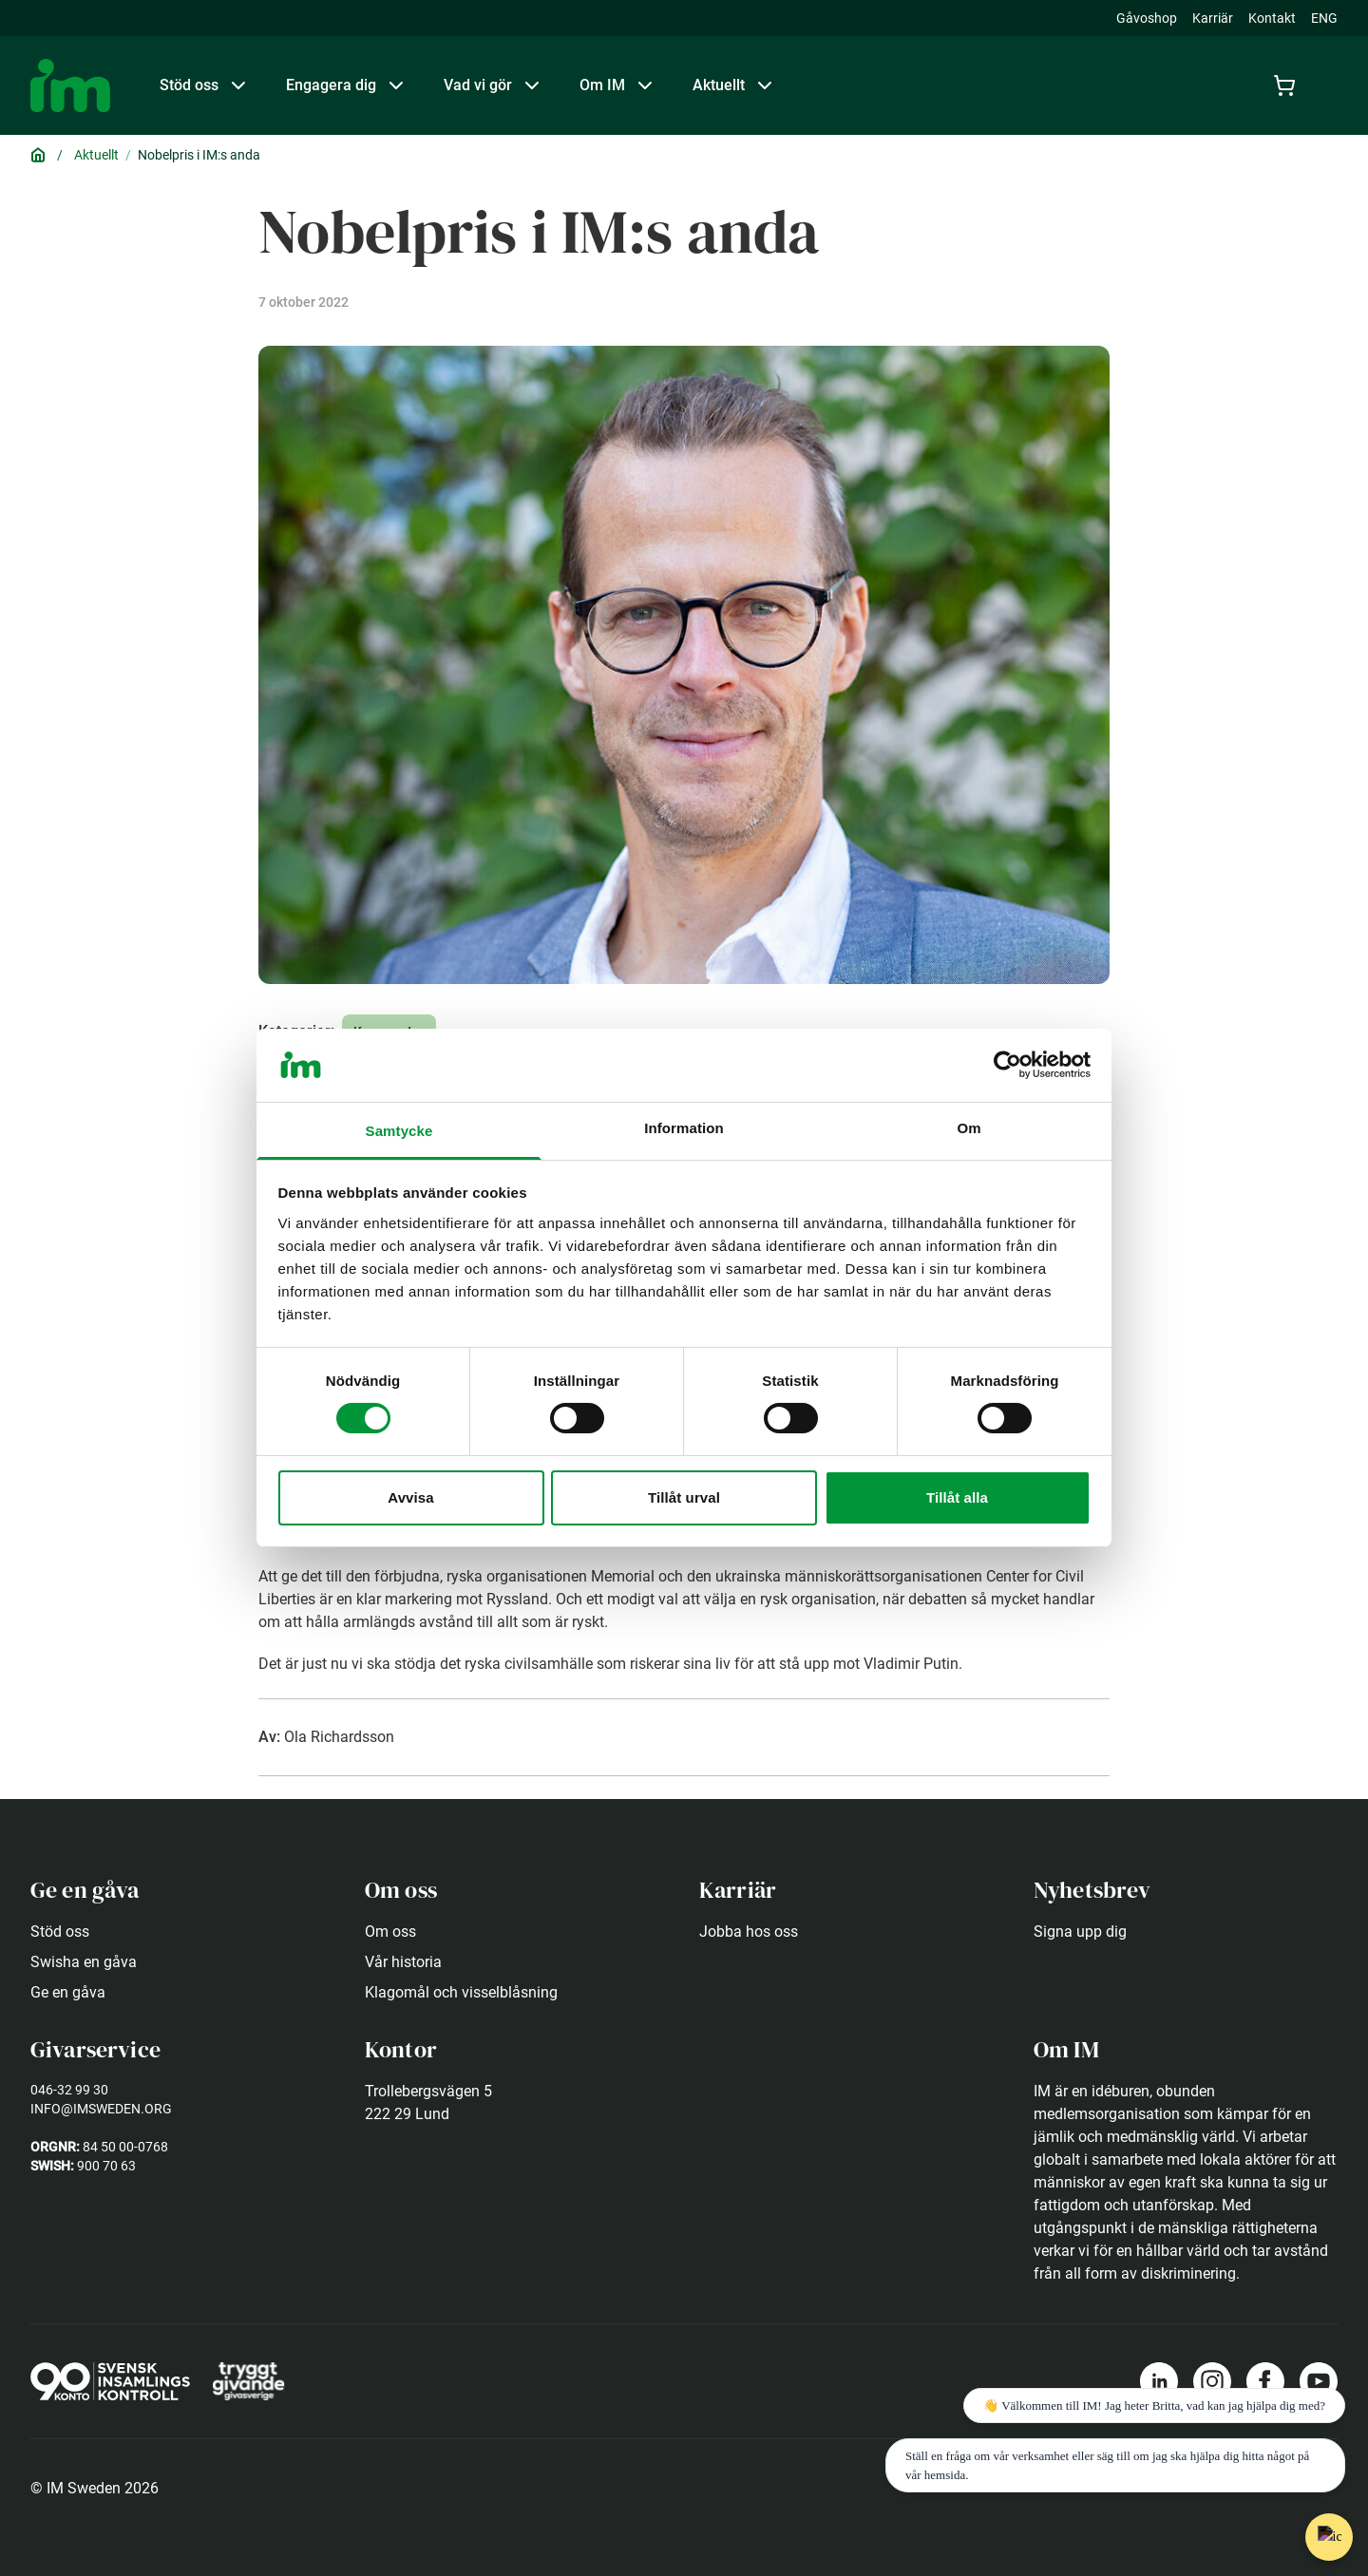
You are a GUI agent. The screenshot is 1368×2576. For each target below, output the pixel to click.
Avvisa (410, 1497)
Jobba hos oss (748, 1932)
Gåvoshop (1146, 18)
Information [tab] (684, 1128)
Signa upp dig (1080, 1932)
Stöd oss (59, 1932)
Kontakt (1272, 18)
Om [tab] (968, 1128)
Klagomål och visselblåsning (461, 1992)
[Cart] (1288, 85)
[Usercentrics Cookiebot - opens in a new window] (1007, 1065)
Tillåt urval (684, 1497)
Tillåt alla (957, 1497)
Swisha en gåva (83, 1962)
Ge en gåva (67, 1992)
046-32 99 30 (69, 2089)
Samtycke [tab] (399, 1131)
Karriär (1212, 18)
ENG (1324, 18)
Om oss (390, 1932)
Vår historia (403, 1962)
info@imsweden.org (101, 2108)
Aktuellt (96, 154)
